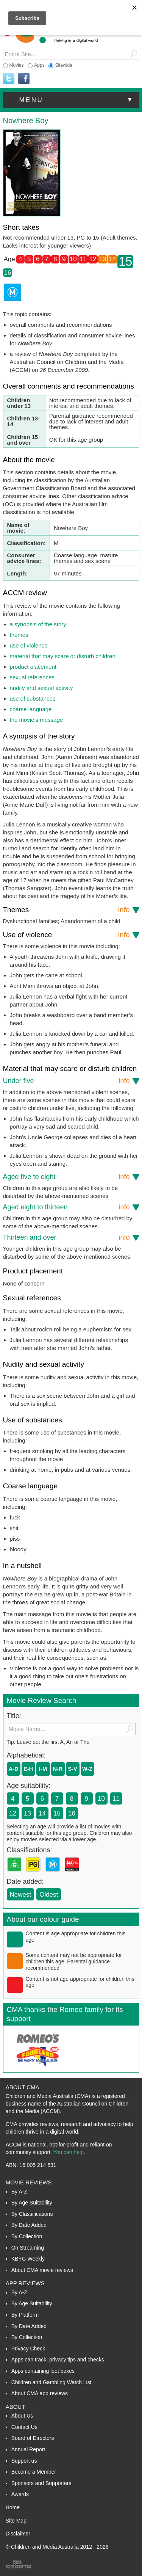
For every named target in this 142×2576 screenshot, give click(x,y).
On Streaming (27, 2248)
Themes (66, 909)
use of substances (33, 698)
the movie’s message (36, 720)
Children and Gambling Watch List (51, 2382)
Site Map (16, 2521)
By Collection (26, 2236)
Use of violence (66, 934)
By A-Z (19, 2192)
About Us (22, 2416)
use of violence (29, 645)
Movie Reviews (29, 2182)
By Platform (25, 2315)
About (15, 2407)
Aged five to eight (66, 1176)
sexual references (32, 677)
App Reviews (25, 2283)
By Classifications (32, 2214)
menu (76, 99)
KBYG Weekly (28, 2259)
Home (13, 2507)
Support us (24, 2461)
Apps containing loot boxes (43, 2371)
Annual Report (28, 2449)
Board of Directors (32, 2438)
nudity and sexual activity (41, 688)
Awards (20, 2494)
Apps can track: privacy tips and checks (57, 2359)
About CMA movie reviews (42, 2270)
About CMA (22, 2087)
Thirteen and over (66, 1237)
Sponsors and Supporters (41, 2483)
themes (19, 635)
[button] (71, 100)
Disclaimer (18, 2534)
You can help (68, 2152)
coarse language (31, 709)
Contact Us (24, 2427)
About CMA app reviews (39, 2393)
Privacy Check (28, 2349)
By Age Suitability (31, 2203)
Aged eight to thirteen (66, 1207)
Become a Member (33, 2472)
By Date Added (29, 2225)
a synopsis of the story (38, 624)
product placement (33, 666)
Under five (66, 1080)
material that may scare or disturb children (62, 656)
